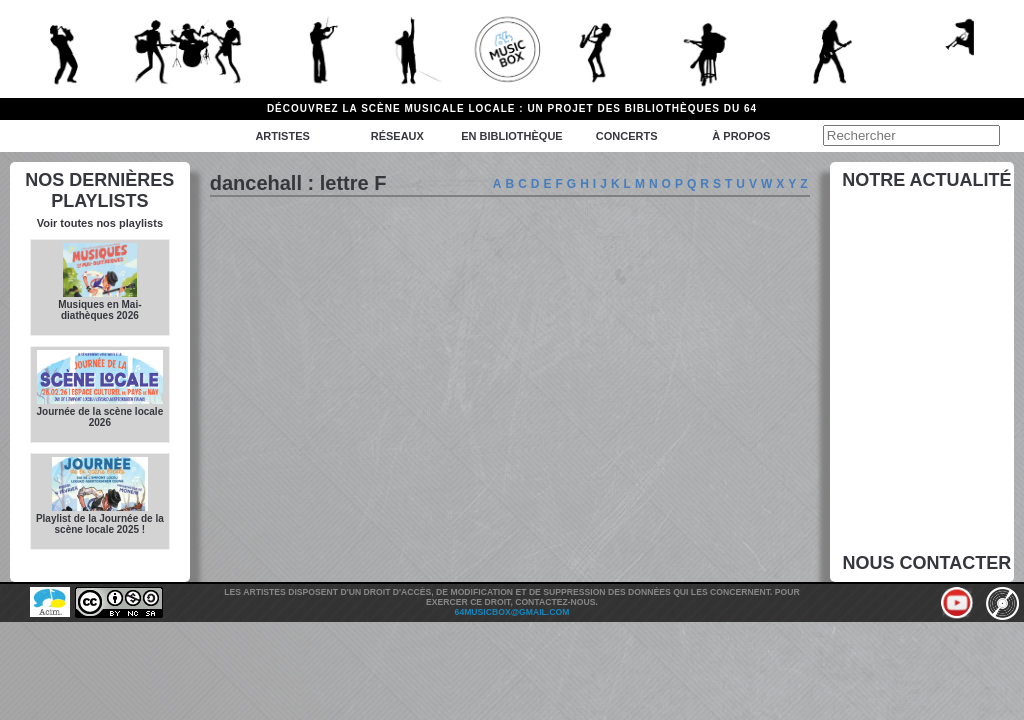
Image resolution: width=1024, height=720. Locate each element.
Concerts (627, 136)
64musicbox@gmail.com (512, 612)
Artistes (282, 136)
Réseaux (397, 136)
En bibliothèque (511, 136)
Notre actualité (926, 180)
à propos (741, 136)
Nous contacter (927, 563)
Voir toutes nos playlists (100, 223)
